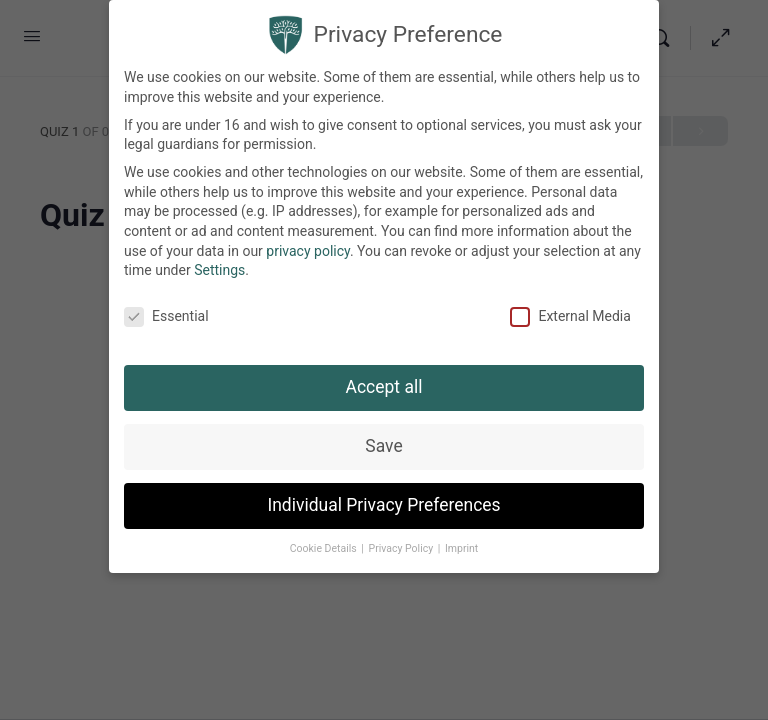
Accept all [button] (384, 375)
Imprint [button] (461, 536)
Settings (219, 259)
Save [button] (383, 434)
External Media (570, 304)
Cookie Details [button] (325, 536)
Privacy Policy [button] (402, 536)
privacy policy (308, 239)
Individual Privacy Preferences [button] (383, 493)
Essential (166, 304)
